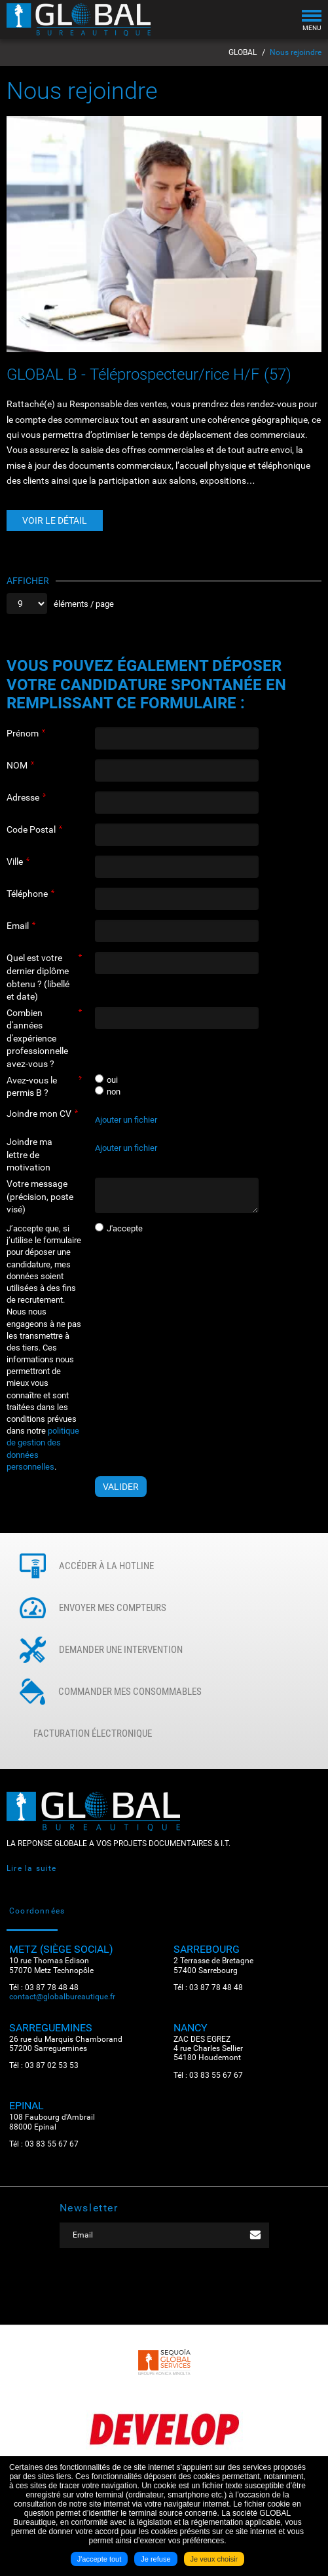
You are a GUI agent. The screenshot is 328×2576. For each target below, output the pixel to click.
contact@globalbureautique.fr (62, 1996)
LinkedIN (184, 2288)
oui (112, 1080)
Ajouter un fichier (126, 1120)
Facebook (145, 2288)
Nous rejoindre (295, 52)
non (113, 1092)
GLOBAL (242, 52)
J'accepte (125, 1228)
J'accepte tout (99, 2559)
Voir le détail (54, 520)
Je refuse (155, 2559)
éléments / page (84, 604)
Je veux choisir (214, 2559)
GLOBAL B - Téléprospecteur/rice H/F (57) (149, 374)
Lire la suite (32, 1868)
